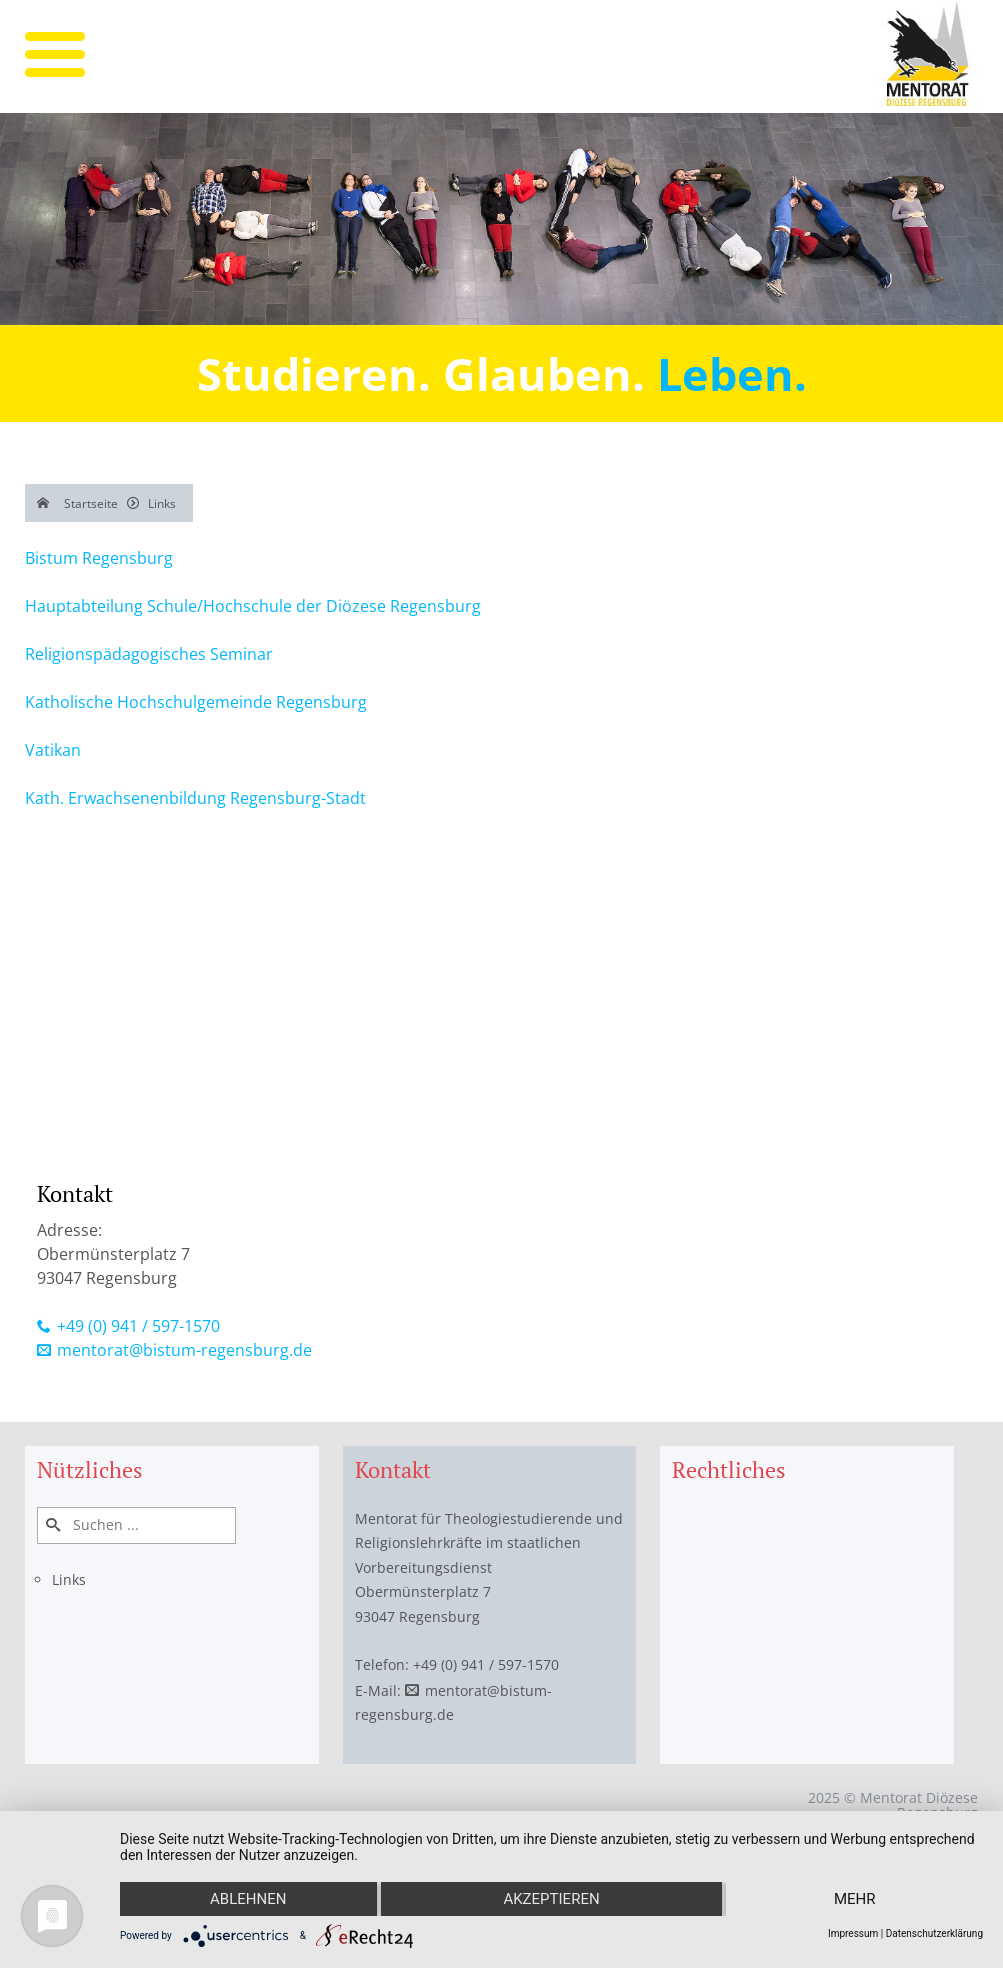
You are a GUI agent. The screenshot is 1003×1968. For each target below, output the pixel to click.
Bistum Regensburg (99, 558)
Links (69, 1579)
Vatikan (53, 750)
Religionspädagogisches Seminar (149, 654)
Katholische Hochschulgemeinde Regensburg (196, 702)
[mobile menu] (55, 54)
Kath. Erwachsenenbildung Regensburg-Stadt (195, 798)
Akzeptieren (551, 1899)
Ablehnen (248, 1899)
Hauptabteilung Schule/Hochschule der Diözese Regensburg (253, 606)
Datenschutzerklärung (934, 1933)
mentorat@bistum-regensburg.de (184, 1350)
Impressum (853, 1933)
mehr (855, 1899)
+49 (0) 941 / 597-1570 (138, 1326)
